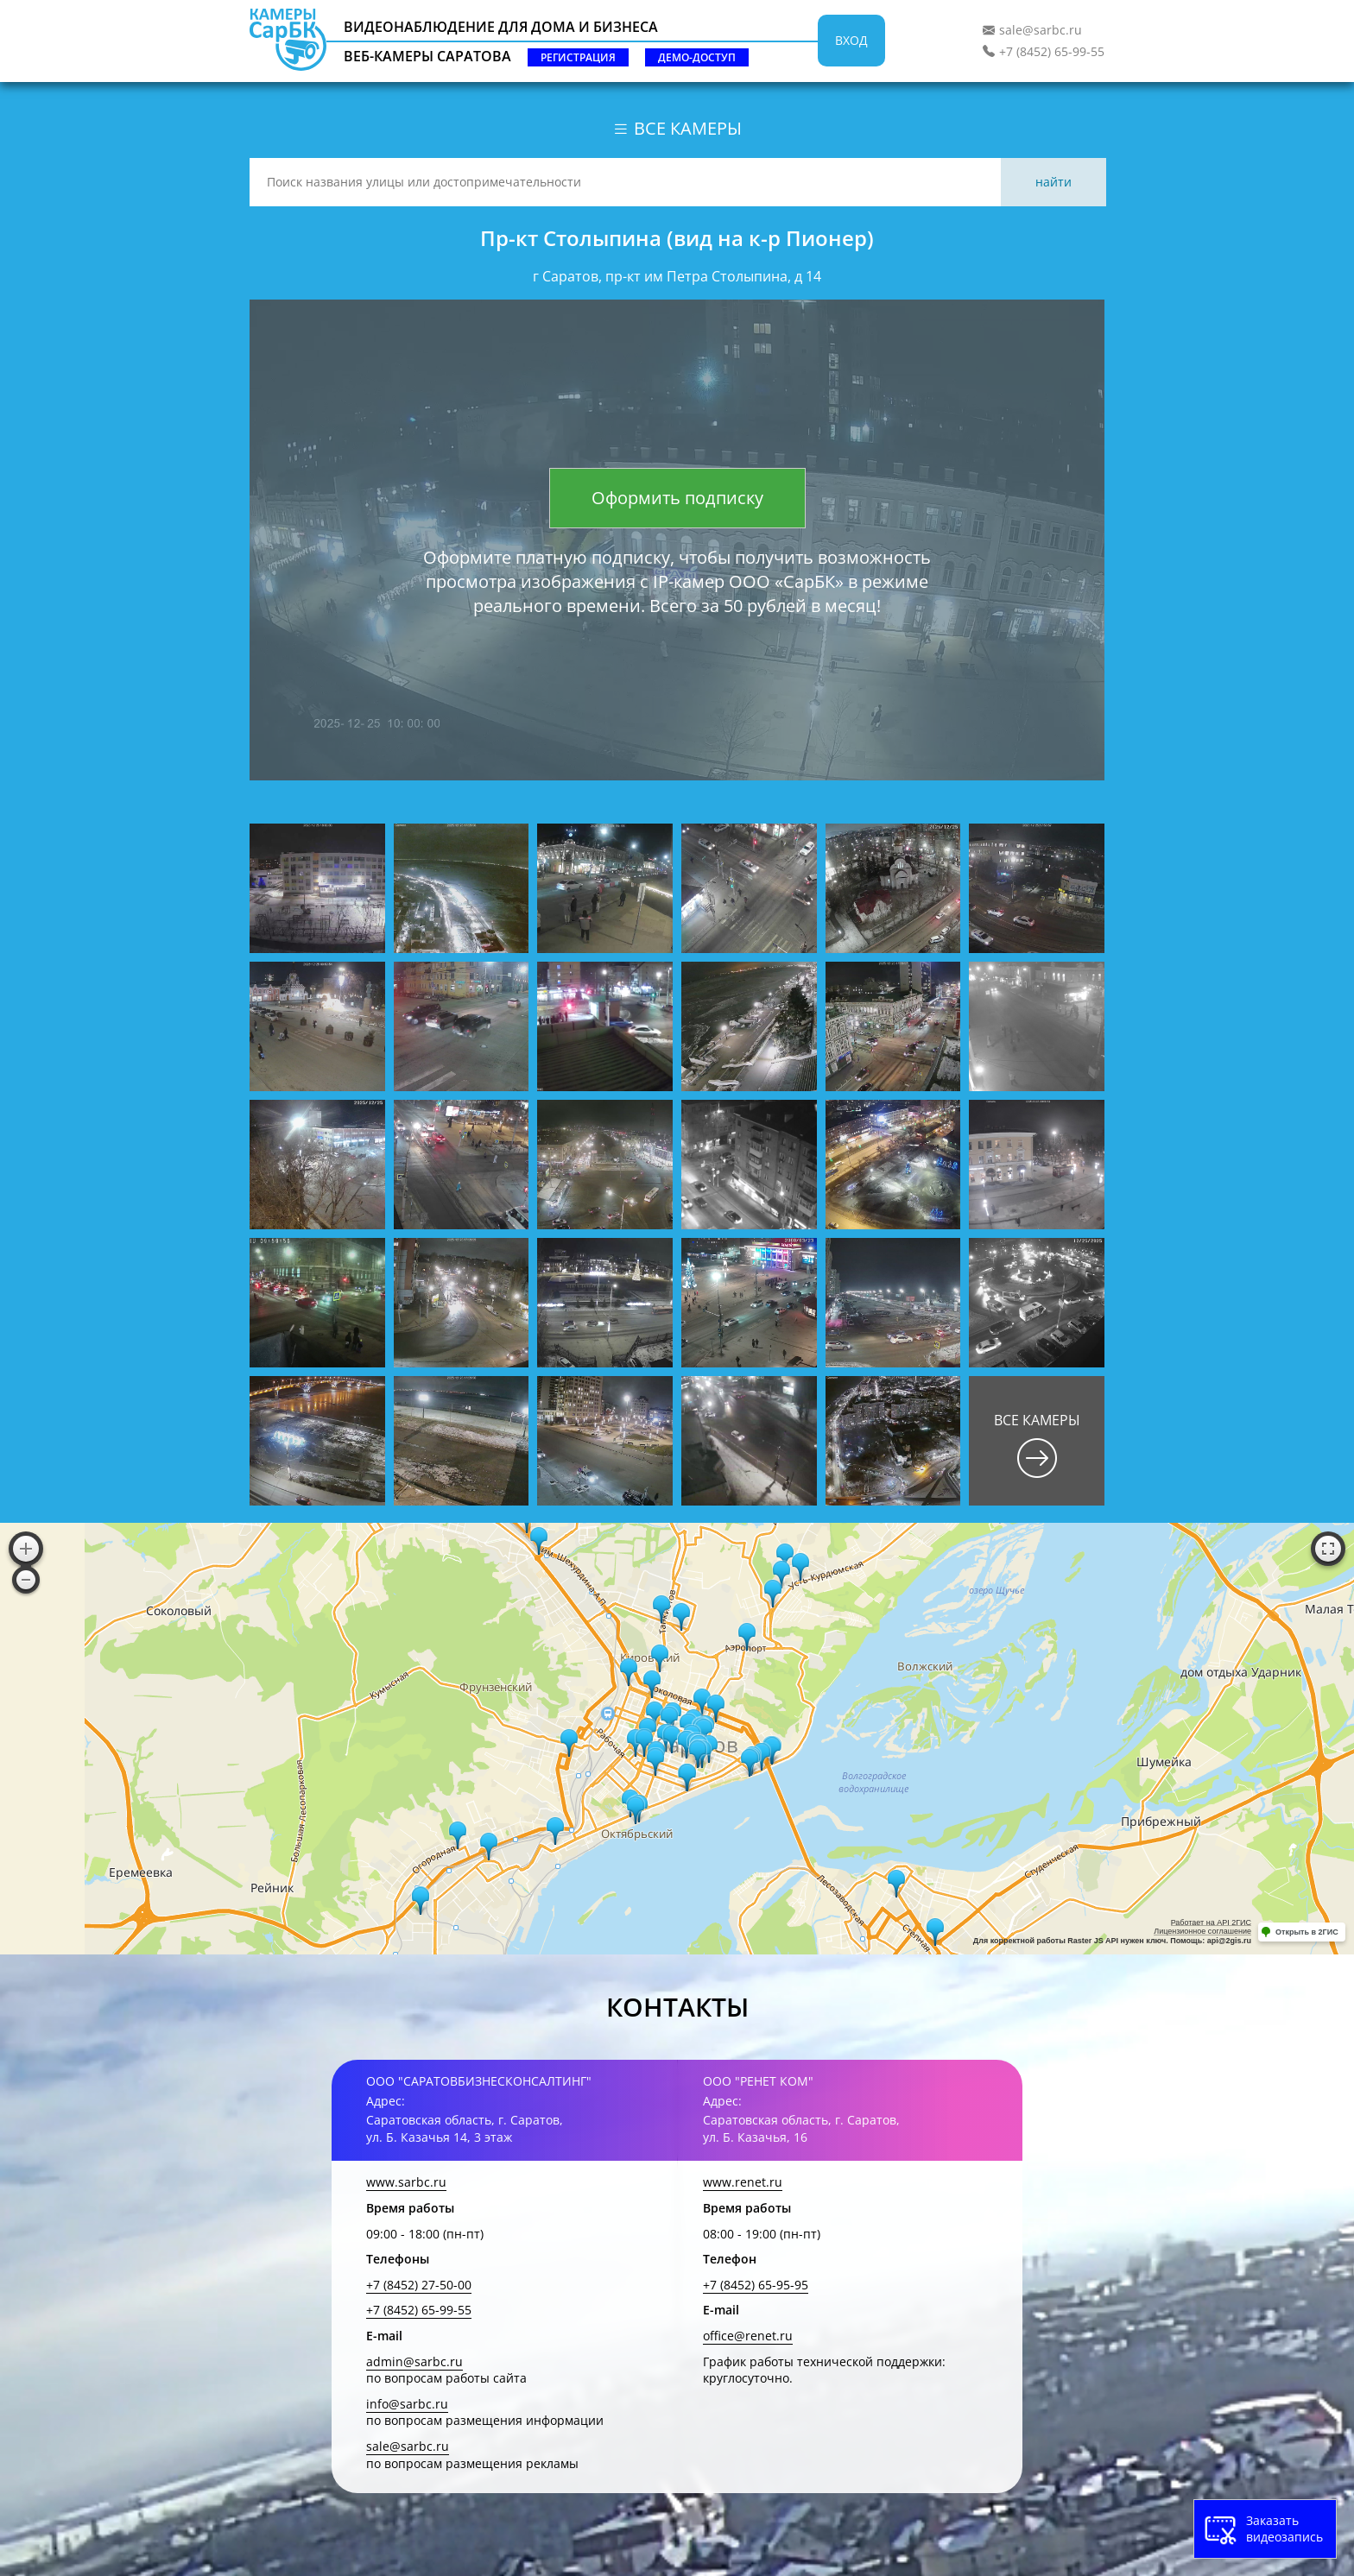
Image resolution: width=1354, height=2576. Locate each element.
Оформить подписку (677, 497)
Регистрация (578, 57)
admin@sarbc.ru (414, 2361)
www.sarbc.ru (406, 2182)
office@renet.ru (748, 2335)
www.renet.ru (742, 2182)
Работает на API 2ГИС (1211, 1922)
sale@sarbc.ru (1040, 30)
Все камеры (677, 128)
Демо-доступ (697, 57)
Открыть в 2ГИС (1306, 1932)
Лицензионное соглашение (1202, 1931)
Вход (851, 40)
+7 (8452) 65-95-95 (755, 2284)
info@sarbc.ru (407, 2404)
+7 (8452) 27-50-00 (418, 2284)
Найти (1053, 182)
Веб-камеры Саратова (427, 56)
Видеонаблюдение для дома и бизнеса (501, 26)
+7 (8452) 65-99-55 (1051, 51)
